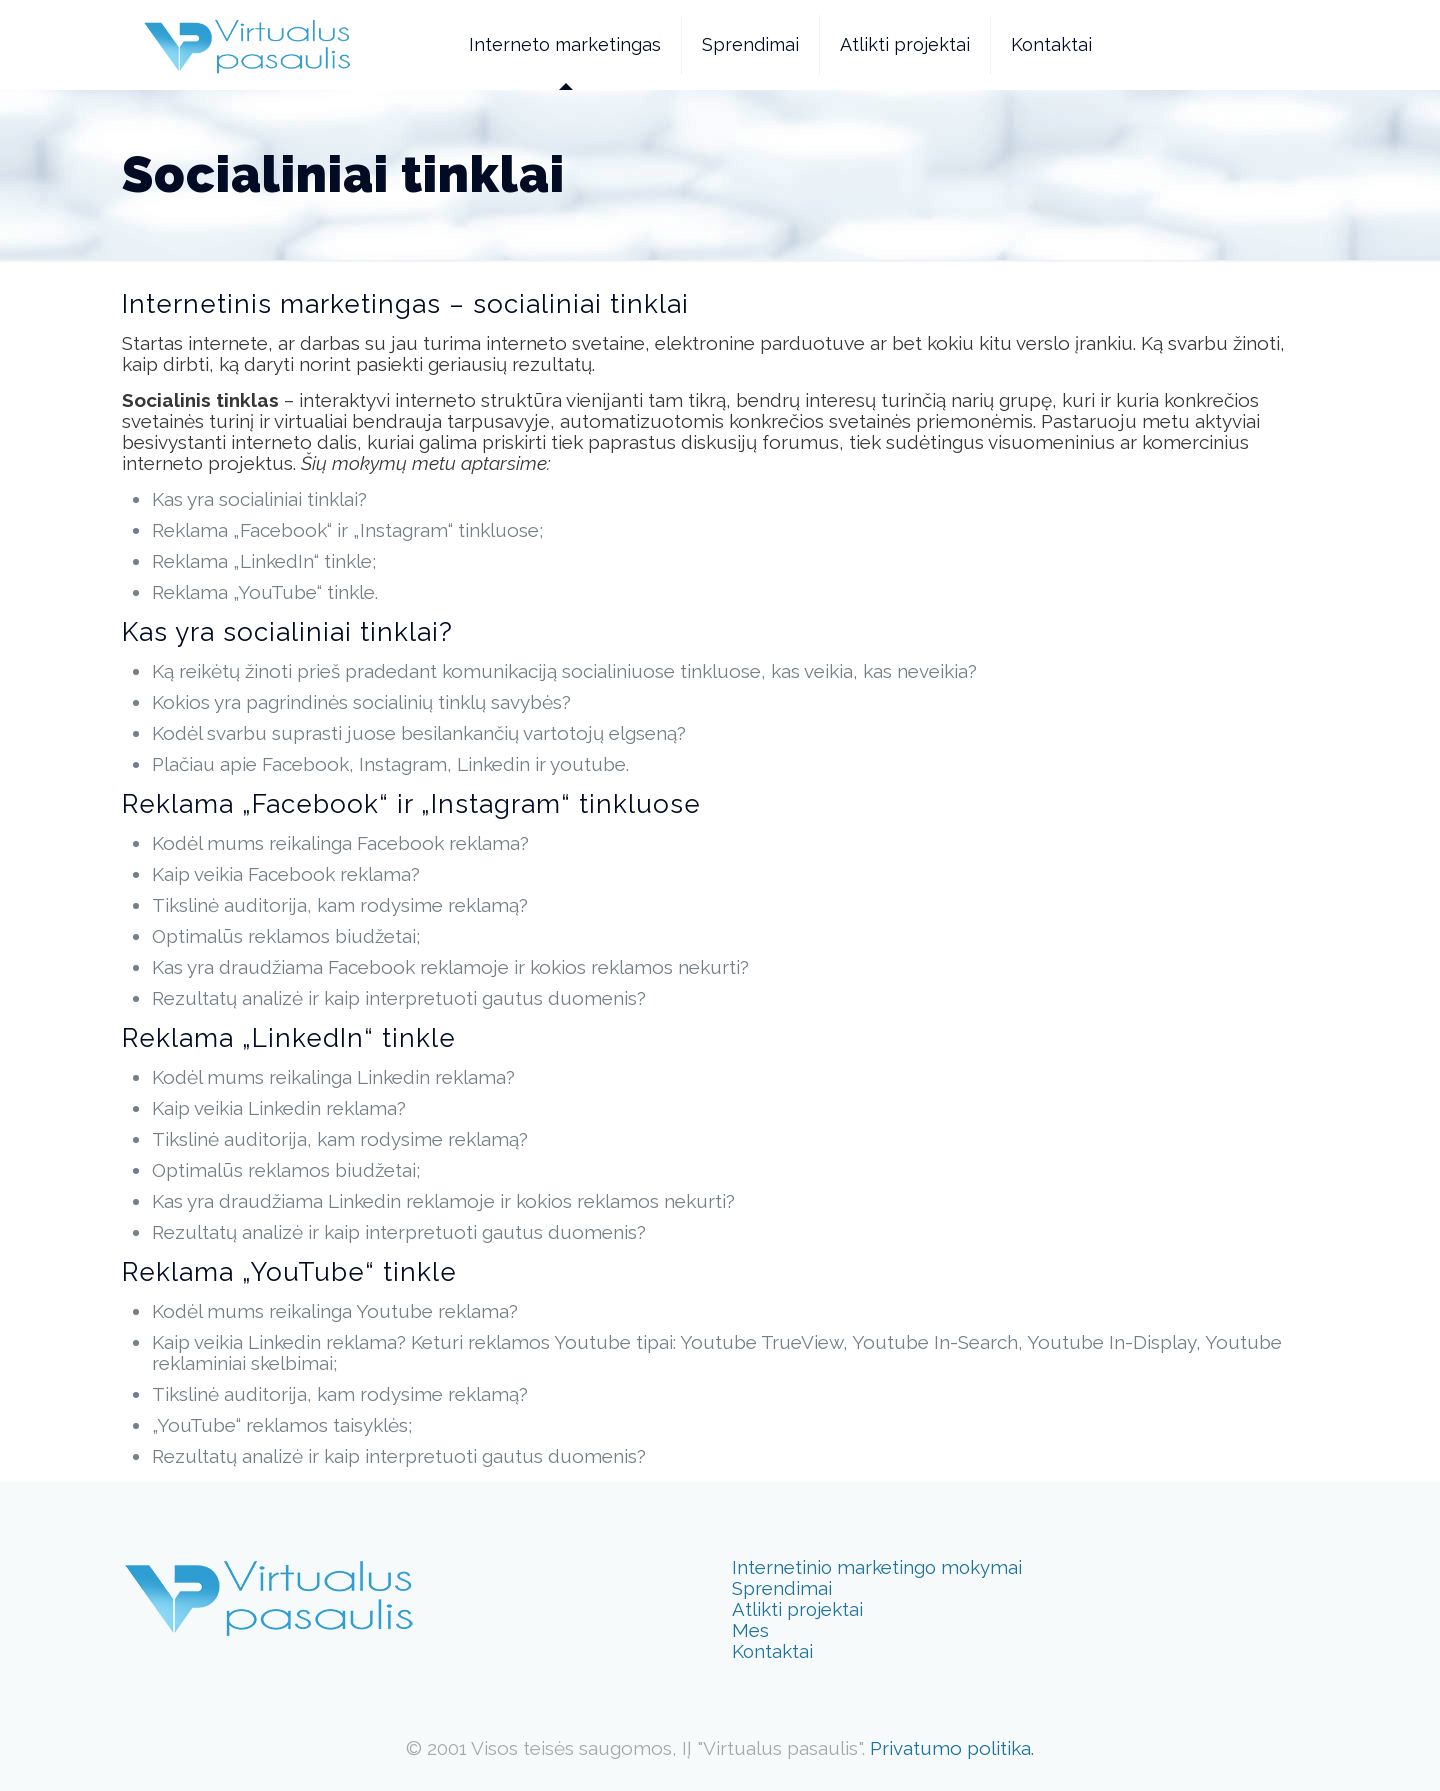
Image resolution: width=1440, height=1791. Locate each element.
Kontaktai (772, 1651)
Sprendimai (782, 1588)
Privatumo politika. (952, 1748)
